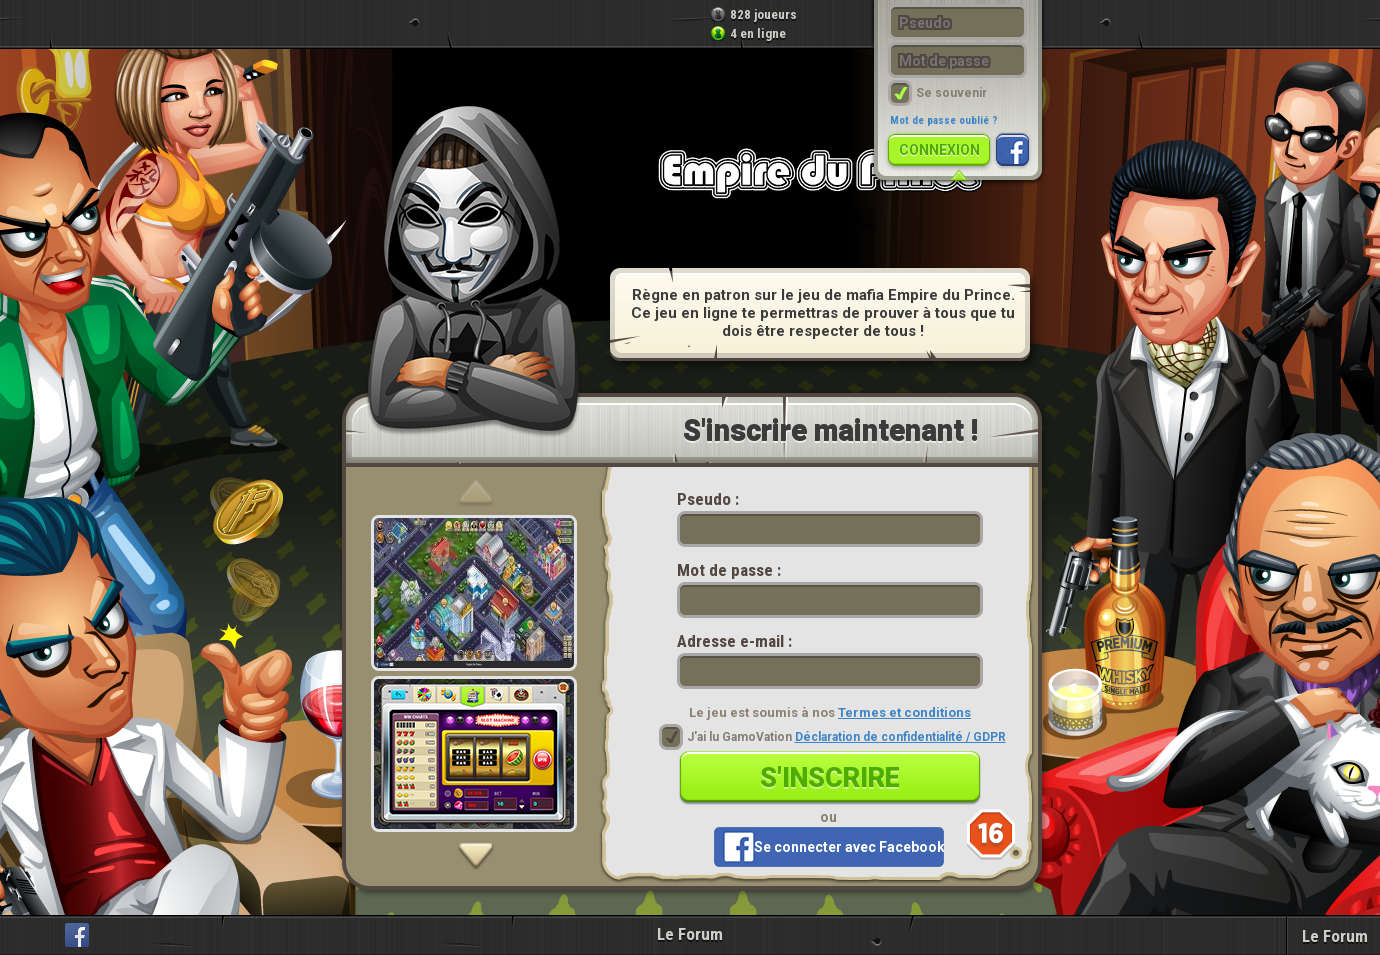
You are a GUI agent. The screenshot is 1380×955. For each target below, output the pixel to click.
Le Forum (690, 934)
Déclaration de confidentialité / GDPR (900, 737)
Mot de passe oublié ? (944, 120)
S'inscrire (830, 778)
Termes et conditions (904, 712)
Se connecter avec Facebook (849, 847)
